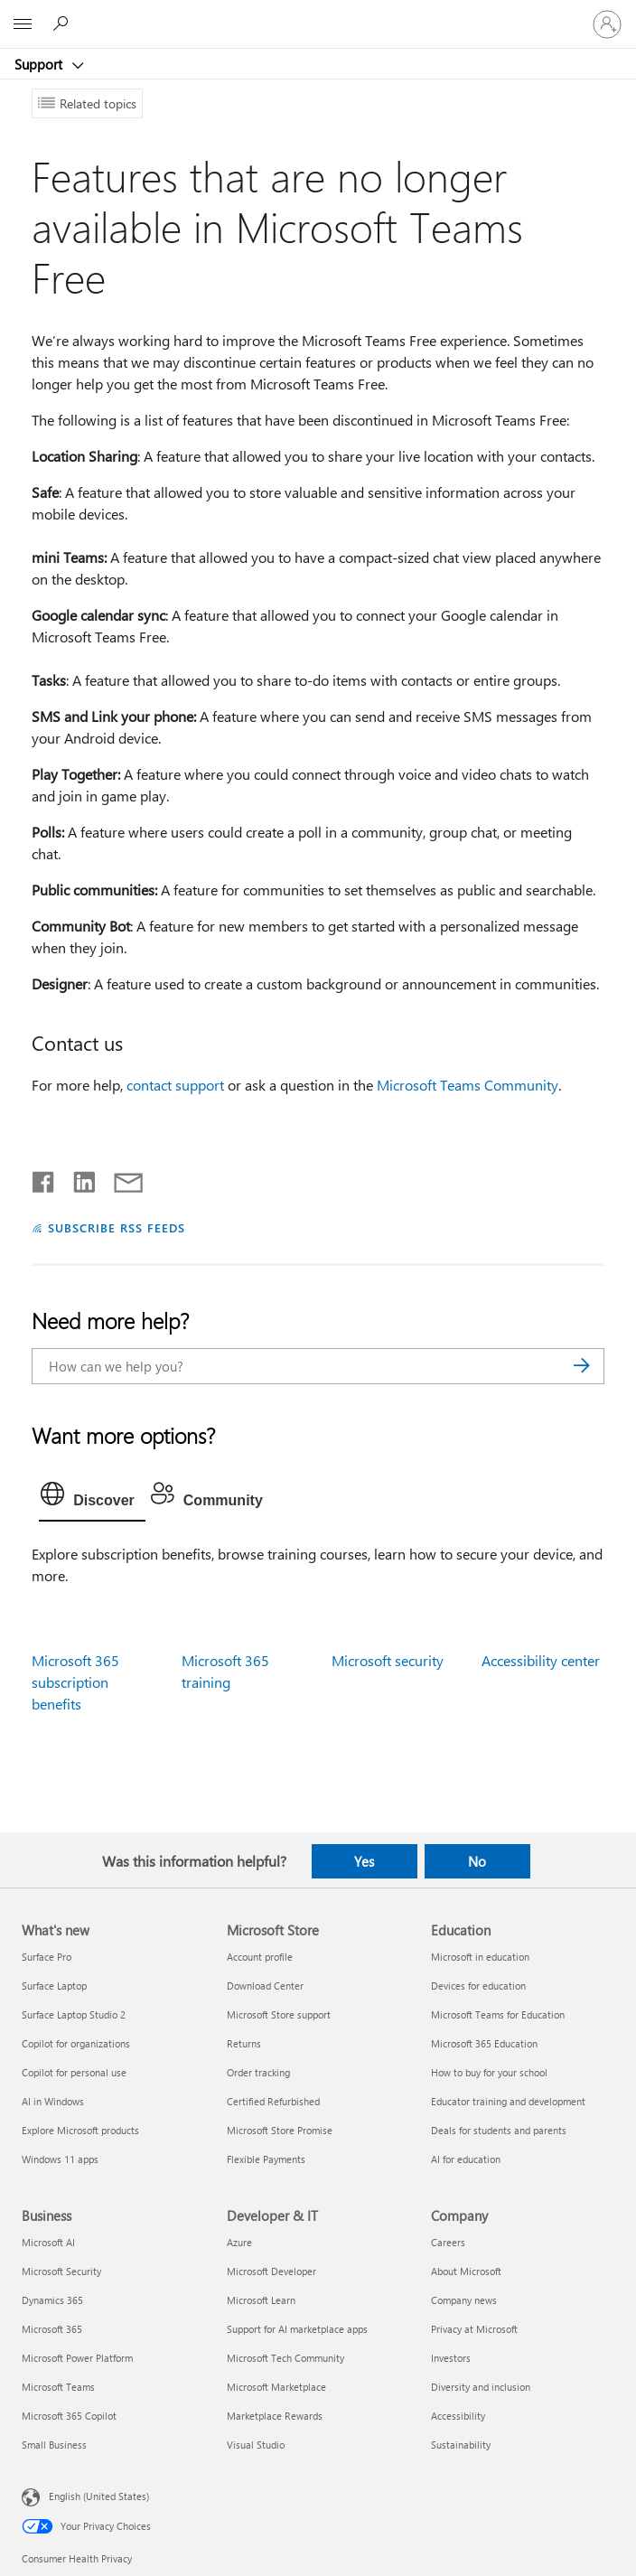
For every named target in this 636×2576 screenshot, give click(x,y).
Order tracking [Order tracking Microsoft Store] (258, 2072)
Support (40, 64)
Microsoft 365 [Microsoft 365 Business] (52, 2329)
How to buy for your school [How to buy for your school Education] (489, 2072)
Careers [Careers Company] (448, 2242)
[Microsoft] (317, 13)
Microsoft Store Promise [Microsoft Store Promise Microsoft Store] (279, 2130)
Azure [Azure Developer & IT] (239, 2242)
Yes (364, 1861)
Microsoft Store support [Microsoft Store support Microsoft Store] (279, 2014)
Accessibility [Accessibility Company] (458, 2415)
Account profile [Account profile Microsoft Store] (260, 1956)
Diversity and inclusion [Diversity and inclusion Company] (480, 2386)
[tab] (92, 1498)
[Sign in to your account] (607, 24)
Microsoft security (388, 1660)
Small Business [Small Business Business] (54, 2444)
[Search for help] (63, 23)
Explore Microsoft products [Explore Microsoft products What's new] (80, 2130)
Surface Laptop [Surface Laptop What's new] (54, 1985)
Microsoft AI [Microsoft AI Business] (48, 2242)
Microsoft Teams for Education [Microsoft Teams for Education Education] (498, 2014)
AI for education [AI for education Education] (465, 2159)
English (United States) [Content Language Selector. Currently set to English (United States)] (99, 2495)
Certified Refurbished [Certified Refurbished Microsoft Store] (273, 2101)
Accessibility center (541, 1660)
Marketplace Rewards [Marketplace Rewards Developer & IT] (275, 2415)
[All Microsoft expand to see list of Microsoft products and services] (22, 24)
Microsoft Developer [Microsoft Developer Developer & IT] (271, 2271)
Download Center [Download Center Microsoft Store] (265, 1985)
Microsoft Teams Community (467, 1084)
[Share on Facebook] (44, 1178)
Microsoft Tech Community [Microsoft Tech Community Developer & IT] (285, 2358)
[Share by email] (120, 1178)
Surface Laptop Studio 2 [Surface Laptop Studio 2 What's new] (74, 2014)
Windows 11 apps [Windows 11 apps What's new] (60, 2159)
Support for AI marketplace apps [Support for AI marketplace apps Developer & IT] (297, 2329)
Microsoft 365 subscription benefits (75, 1682)
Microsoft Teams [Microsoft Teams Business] (58, 2386)
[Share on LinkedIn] (77, 1178)
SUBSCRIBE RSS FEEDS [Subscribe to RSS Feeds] (116, 1227)
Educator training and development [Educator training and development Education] (508, 2101)
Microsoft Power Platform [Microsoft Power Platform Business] (77, 2358)
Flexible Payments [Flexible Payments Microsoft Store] (266, 2159)
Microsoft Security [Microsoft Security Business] (61, 2271)
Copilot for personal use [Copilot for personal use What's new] (74, 2072)
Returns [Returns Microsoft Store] (244, 2043)
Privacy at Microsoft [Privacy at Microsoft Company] (474, 2329)
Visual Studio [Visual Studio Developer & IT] (256, 2444)
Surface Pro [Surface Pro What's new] (46, 1956)
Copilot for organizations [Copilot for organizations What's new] (76, 2043)
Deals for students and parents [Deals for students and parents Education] (498, 2130)
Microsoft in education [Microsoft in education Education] (480, 1956)
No (477, 1861)
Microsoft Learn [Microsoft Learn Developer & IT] (261, 2300)
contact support (175, 1084)
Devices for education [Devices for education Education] (478, 1985)
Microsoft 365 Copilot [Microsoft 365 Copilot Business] (69, 2415)
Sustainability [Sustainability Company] (461, 2444)
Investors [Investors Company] (451, 2358)
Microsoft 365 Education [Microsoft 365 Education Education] (484, 2043)
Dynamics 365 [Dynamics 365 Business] (52, 2300)
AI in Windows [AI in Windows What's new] (53, 2101)
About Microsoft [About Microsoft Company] (466, 2271)
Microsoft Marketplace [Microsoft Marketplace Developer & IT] (276, 2386)
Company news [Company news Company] (464, 2300)
